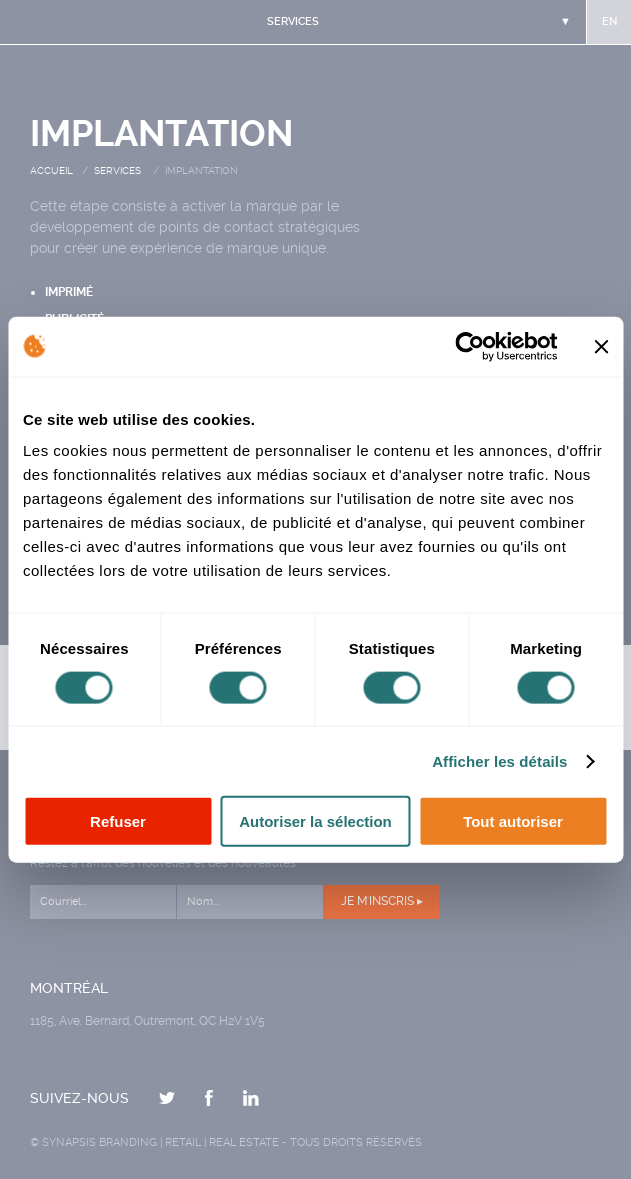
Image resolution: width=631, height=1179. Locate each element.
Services (117, 170)
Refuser (118, 821)
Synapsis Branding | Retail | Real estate (160, 1142)
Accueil (51, 170)
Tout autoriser (513, 821)
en (609, 21)
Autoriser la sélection (315, 821)
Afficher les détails (499, 760)
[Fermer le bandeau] (601, 346)
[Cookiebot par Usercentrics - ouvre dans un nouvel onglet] (469, 346)
